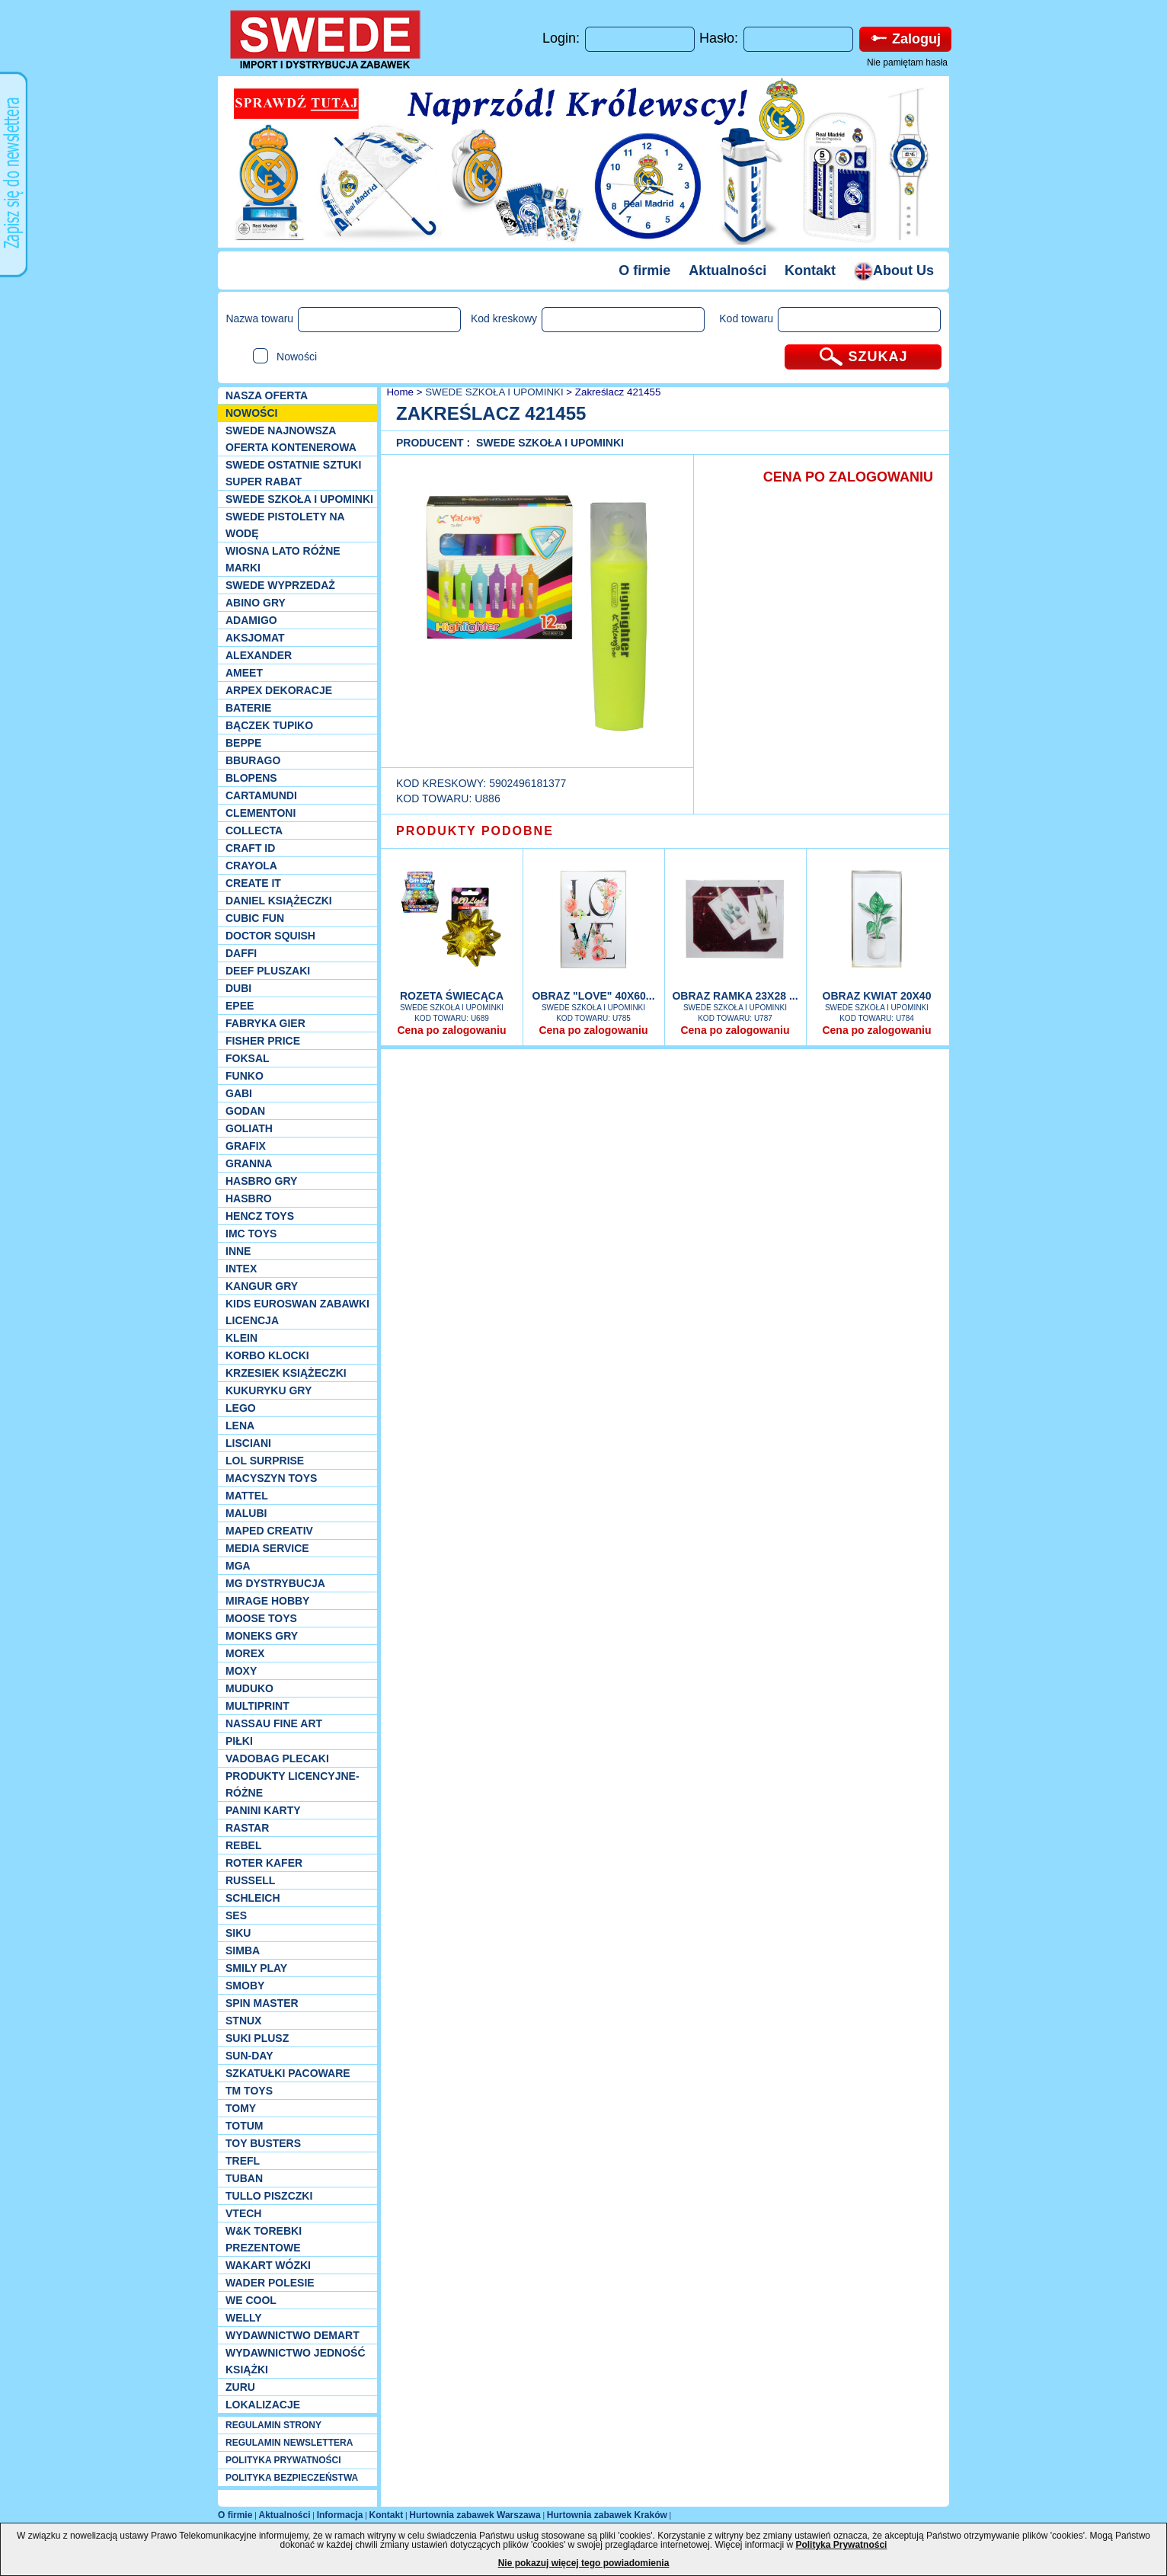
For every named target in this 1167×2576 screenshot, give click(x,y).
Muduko (249, 1688)
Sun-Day (249, 2056)
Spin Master (262, 2003)
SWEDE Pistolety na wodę (284, 524)
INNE (238, 1251)
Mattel (246, 1496)
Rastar (247, 1828)
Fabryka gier (265, 1023)
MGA (238, 1566)
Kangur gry (261, 1286)
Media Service (267, 1548)
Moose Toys (261, 1618)
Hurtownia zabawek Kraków (607, 2515)
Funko (244, 1076)
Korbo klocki (267, 1355)
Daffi (241, 953)
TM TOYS (249, 2091)
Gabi (238, 1093)
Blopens (251, 778)
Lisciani (248, 1443)
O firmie (644, 270)
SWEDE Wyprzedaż (280, 585)
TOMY (240, 2108)
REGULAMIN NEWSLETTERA (289, 2442)
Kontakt (810, 270)
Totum (244, 2126)
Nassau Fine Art (273, 1723)
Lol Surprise (264, 1460)
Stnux (243, 2020)
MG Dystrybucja (275, 1583)
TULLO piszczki (268, 2196)
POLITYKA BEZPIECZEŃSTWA (291, 2477)
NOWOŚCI (251, 413)
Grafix (245, 1146)
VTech (243, 2213)
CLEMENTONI (260, 813)
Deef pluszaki (267, 971)
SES (236, 1915)
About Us (894, 270)
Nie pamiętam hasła (907, 62)
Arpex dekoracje (278, 690)
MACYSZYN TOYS (271, 1478)
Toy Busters (263, 2143)
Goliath (249, 1128)
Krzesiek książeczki (286, 1373)
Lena (239, 1425)
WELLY (243, 2318)
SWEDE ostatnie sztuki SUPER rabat (293, 473)
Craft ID (250, 848)
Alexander (258, 655)
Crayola (251, 865)
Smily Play (256, 1968)
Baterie (248, 708)
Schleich (252, 1898)
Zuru (240, 2387)
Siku (238, 1933)
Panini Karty (263, 1810)
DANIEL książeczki (278, 900)
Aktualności (727, 270)
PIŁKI (239, 1741)
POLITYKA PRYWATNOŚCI (283, 2460)
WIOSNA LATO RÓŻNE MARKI (283, 559)
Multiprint (257, 1706)
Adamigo (251, 620)
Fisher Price (262, 1041)
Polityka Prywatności (841, 2544)
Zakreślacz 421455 (618, 392)
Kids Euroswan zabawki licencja (297, 1312)
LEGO (240, 1408)
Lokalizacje (262, 2404)
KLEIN (241, 1338)
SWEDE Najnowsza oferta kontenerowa (290, 438)
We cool (251, 2300)
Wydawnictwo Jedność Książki (295, 2361)
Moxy (241, 1671)
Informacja (340, 2515)
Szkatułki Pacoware (287, 2073)
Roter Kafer (263, 1863)
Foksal (247, 1058)
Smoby (244, 1985)
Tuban (244, 2178)
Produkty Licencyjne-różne (292, 1784)
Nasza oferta (266, 395)
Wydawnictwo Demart (292, 2335)
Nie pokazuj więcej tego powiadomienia (584, 2563)
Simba (242, 1950)
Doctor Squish (270, 936)
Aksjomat (255, 638)
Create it (253, 883)
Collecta (254, 830)
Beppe (243, 743)
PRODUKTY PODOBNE (475, 830)
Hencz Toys (259, 1216)
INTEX (241, 1268)
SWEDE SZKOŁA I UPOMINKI (299, 499)
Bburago (252, 760)
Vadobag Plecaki (277, 1758)
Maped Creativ (269, 1531)
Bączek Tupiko (269, 725)
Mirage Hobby (267, 1601)
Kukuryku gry (268, 1390)
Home (399, 392)
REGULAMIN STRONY (273, 2425)
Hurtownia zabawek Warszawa (474, 2515)
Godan (245, 1111)
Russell (250, 1880)
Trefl (242, 2161)
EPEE (239, 1006)
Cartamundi (261, 795)
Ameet (244, 673)
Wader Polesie (270, 2283)
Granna (248, 1163)
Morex (244, 1653)
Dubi (238, 988)
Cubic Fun (254, 918)
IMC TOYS (251, 1233)
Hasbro (248, 1198)
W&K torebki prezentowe (263, 2239)
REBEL (243, 1845)
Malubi (246, 1513)
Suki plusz (257, 2038)
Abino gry (255, 603)
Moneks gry (261, 1636)
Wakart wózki (268, 2265)
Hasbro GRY (261, 1181)
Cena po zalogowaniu (451, 1030)
